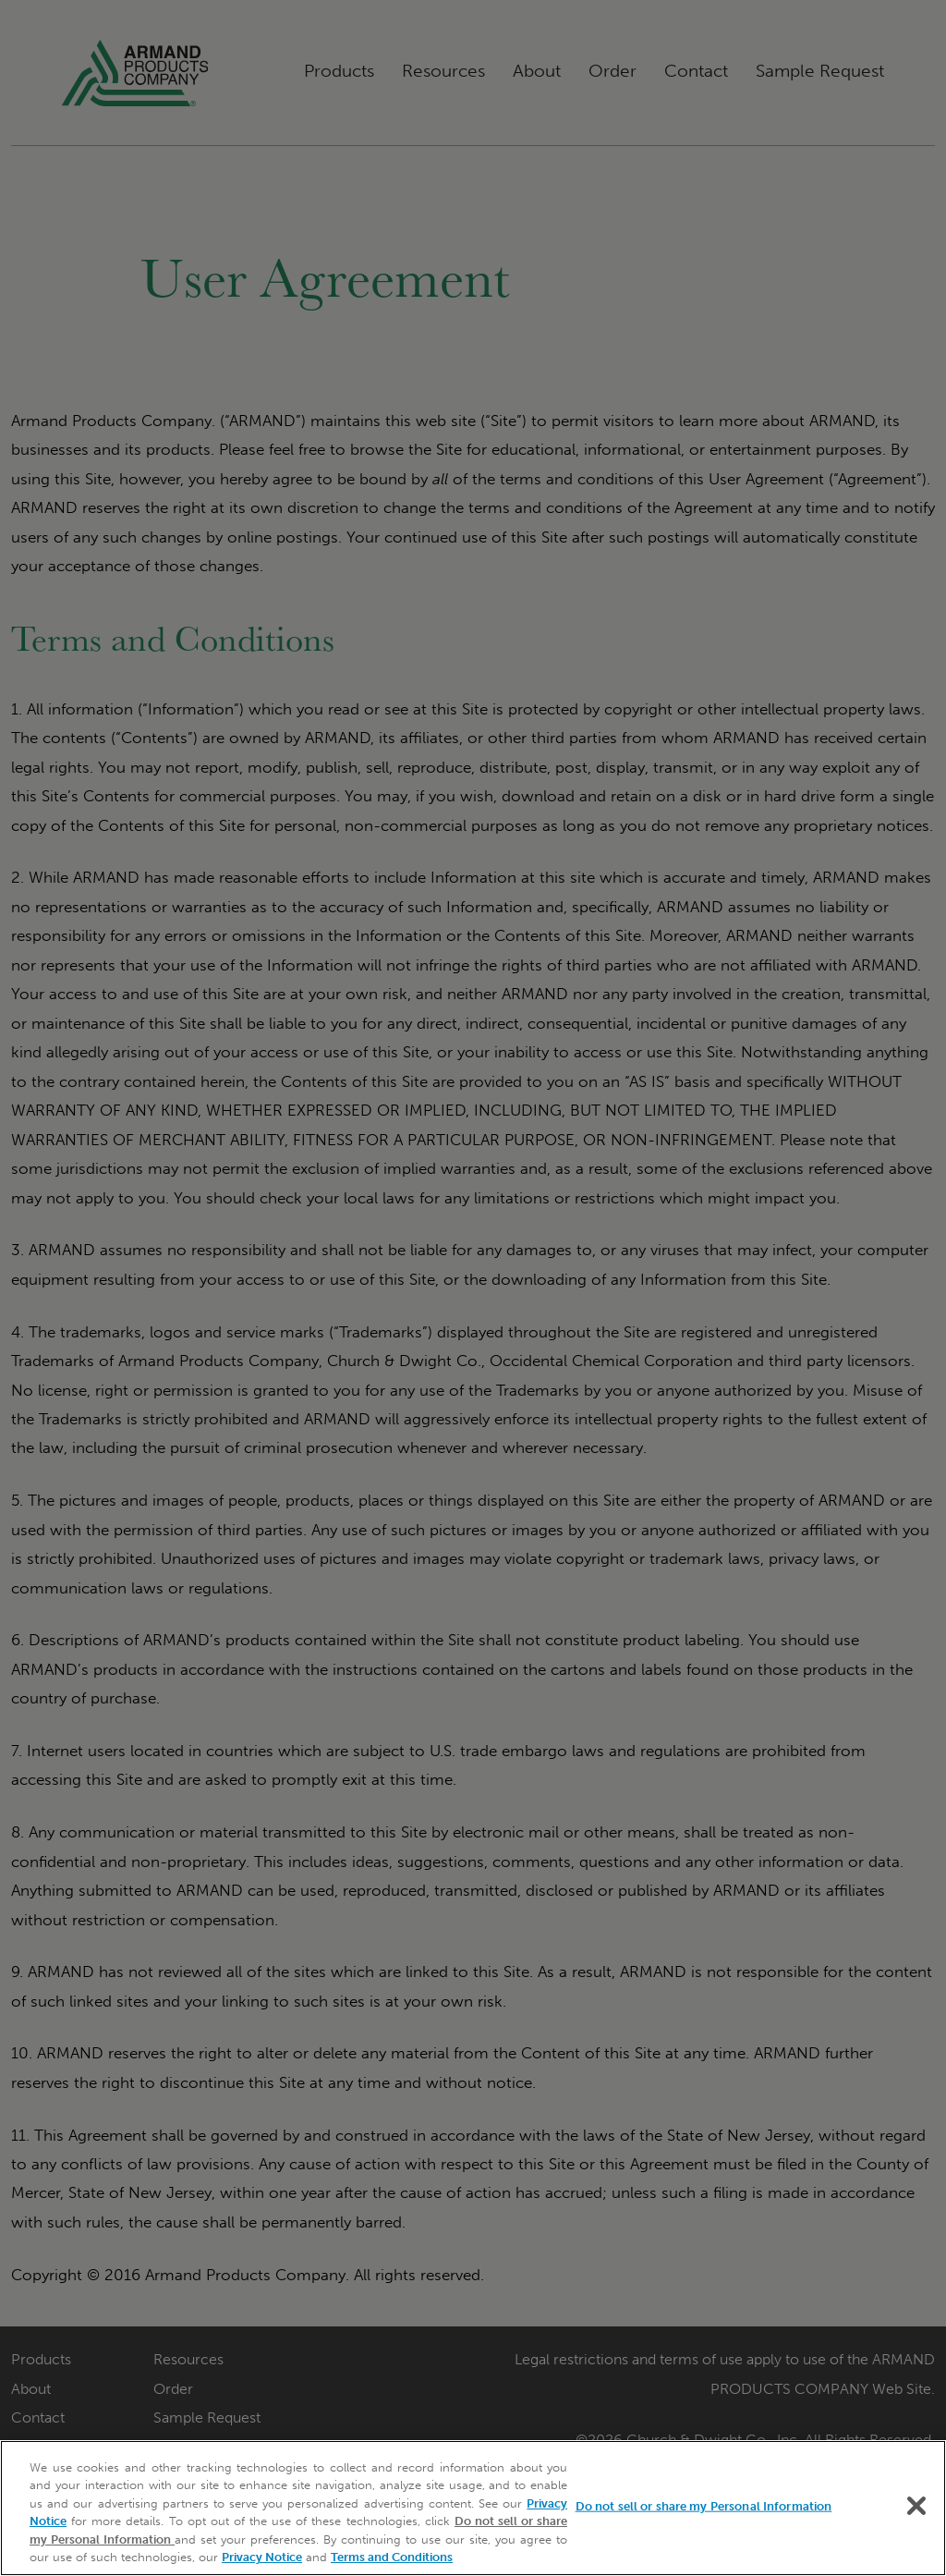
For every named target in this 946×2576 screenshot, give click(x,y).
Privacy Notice (262, 2557)
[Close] (916, 2505)
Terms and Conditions (392, 2557)
